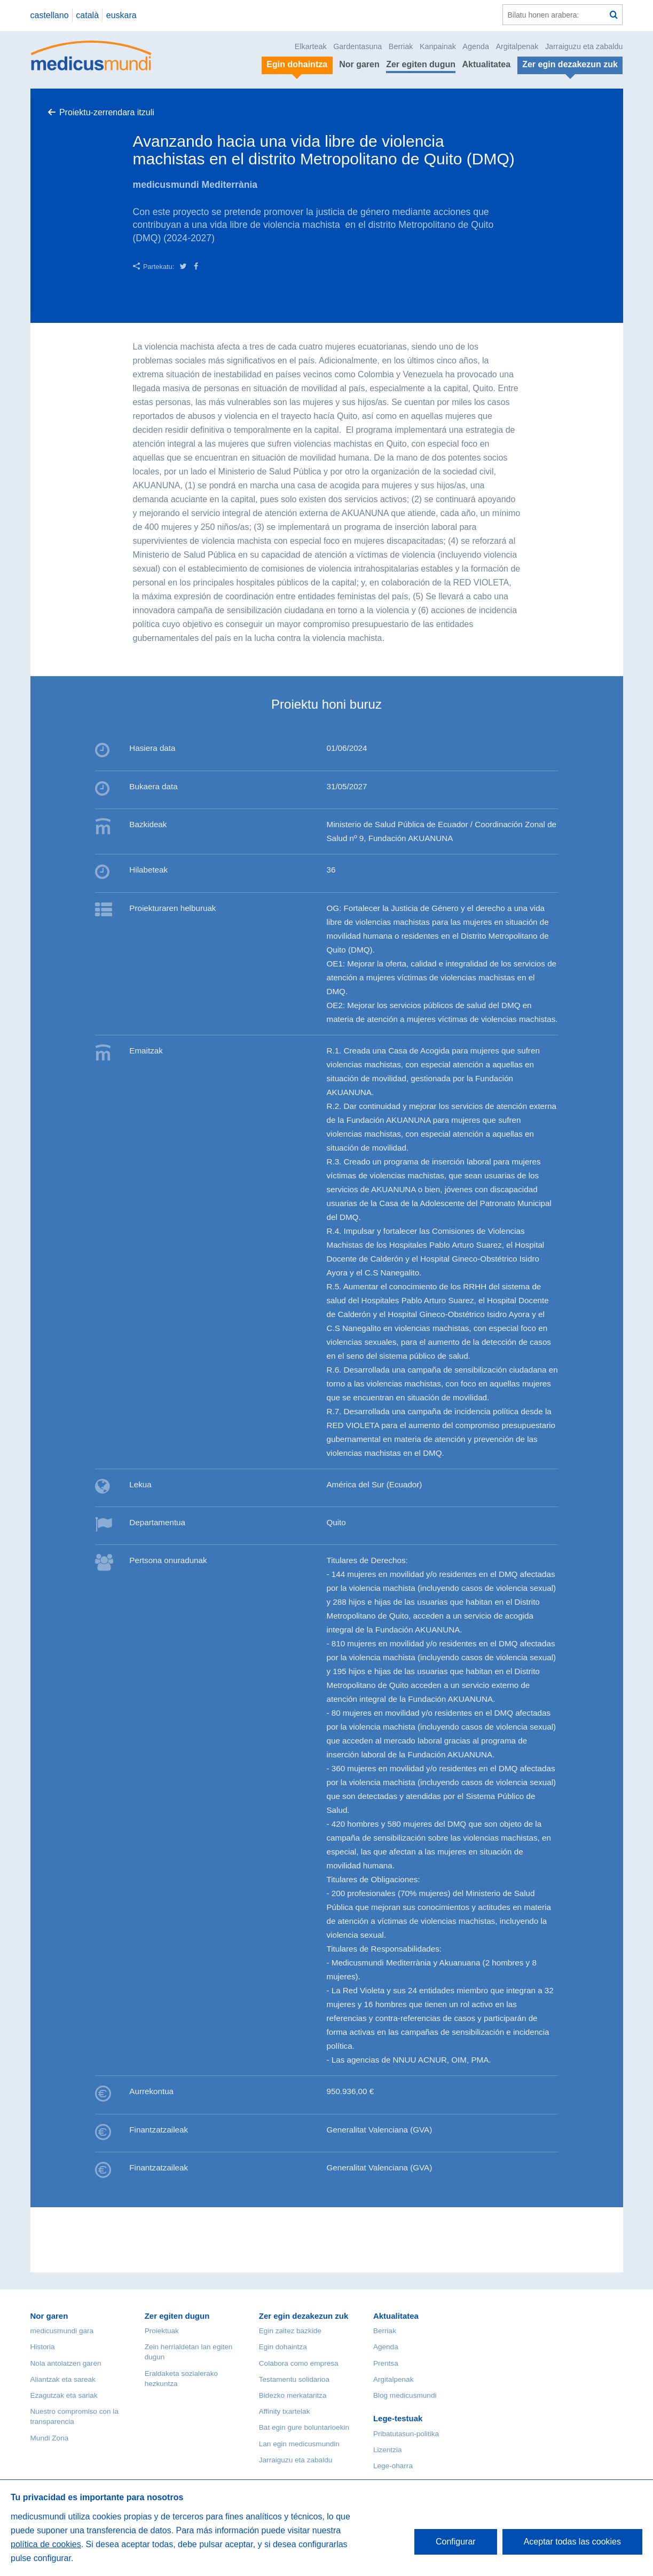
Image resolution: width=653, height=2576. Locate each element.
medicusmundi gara (62, 2331)
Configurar (456, 2541)
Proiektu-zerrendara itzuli (106, 112)
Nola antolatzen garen (65, 2363)
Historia (42, 2347)
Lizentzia (387, 2450)
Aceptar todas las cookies (572, 2541)
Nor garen (359, 64)
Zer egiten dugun (420, 64)
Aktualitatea (486, 64)
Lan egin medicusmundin (299, 2444)
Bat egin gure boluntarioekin (304, 2427)
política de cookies (46, 2544)
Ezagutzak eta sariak (64, 2395)
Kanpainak (438, 46)
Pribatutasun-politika (406, 2434)
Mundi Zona (49, 2438)
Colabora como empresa (299, 2363)
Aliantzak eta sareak (63, 2379)
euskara (121, 15)
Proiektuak (162, 2331)
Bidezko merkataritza (293, 2395)
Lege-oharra (393, 2466)
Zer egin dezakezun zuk (304, 2315)
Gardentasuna (357, 46)
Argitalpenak (516, 46)
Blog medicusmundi (405, 2395)
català (87, 15)
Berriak (401, 46)
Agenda (475, 46)
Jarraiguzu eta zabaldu (584, 46)
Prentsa (385, 2363)
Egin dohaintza (283, 2347)
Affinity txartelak (284, 2411)
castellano (49, 15)
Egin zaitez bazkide (290, 2331)
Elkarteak (311, 46)
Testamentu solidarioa (294, 2379)
